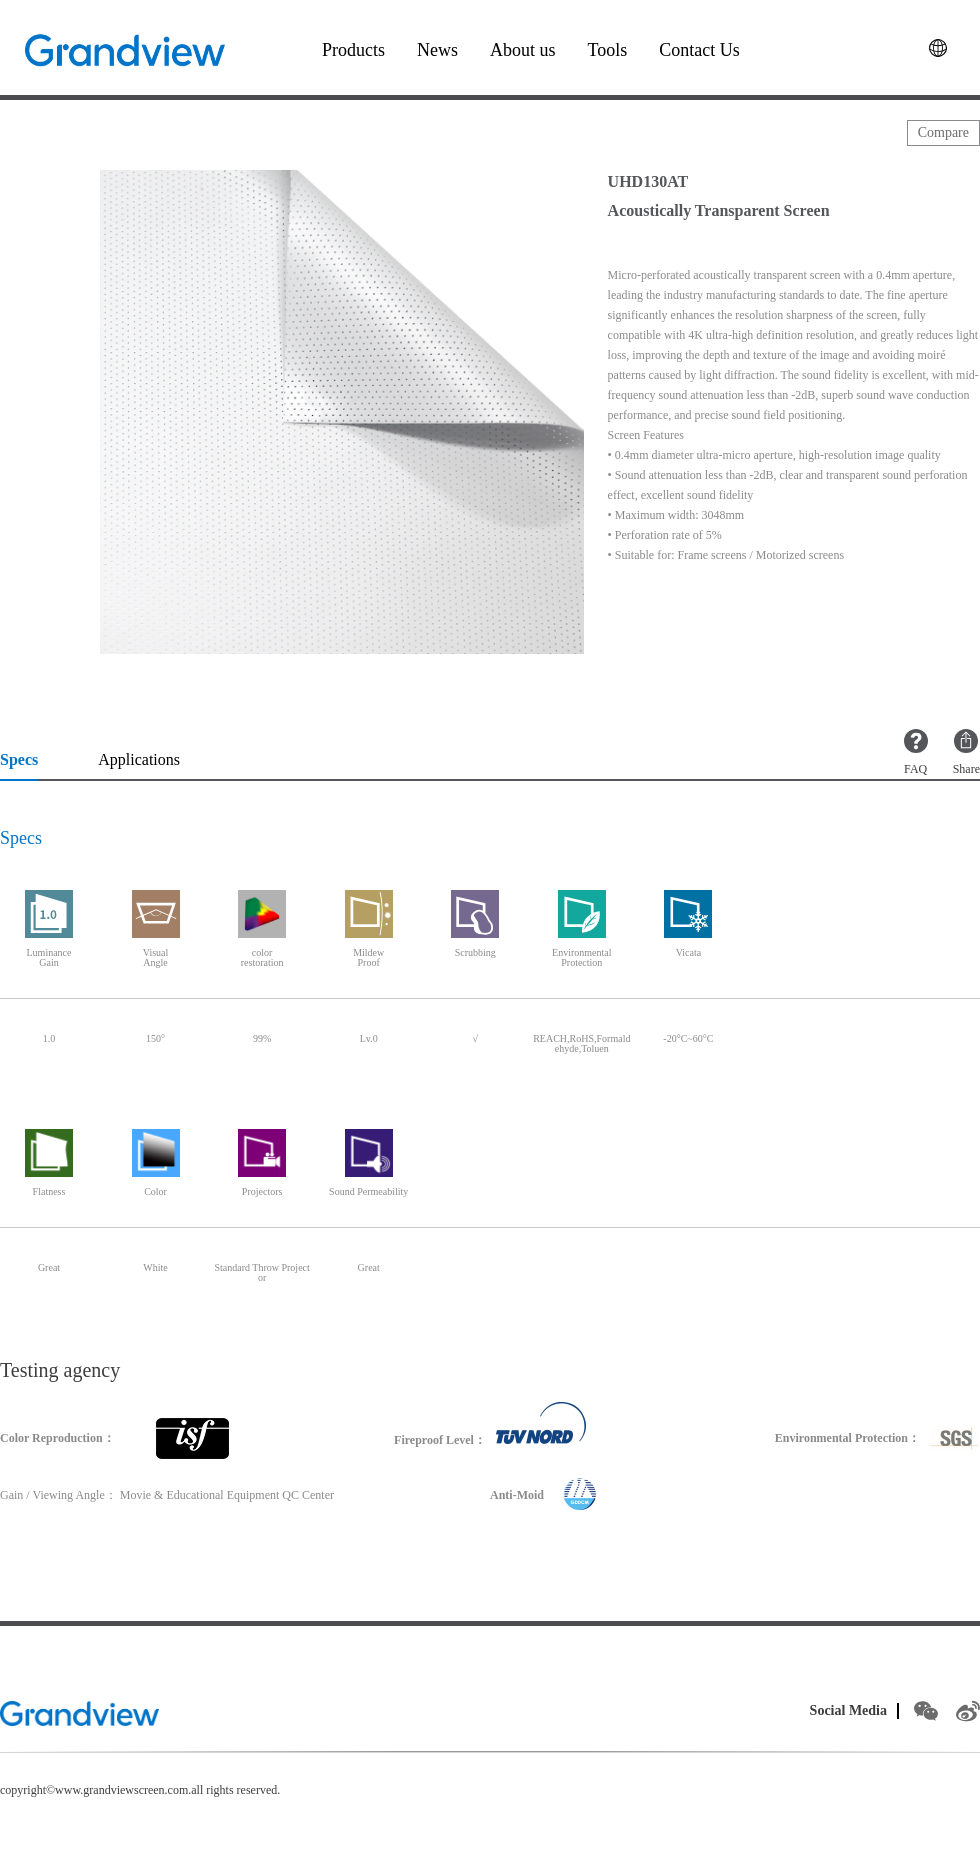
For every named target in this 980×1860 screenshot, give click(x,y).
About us (523, 50)
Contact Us (699, 50)
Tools (608, 50)
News (437, 50)
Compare (943, 132)
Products (353, 50)
